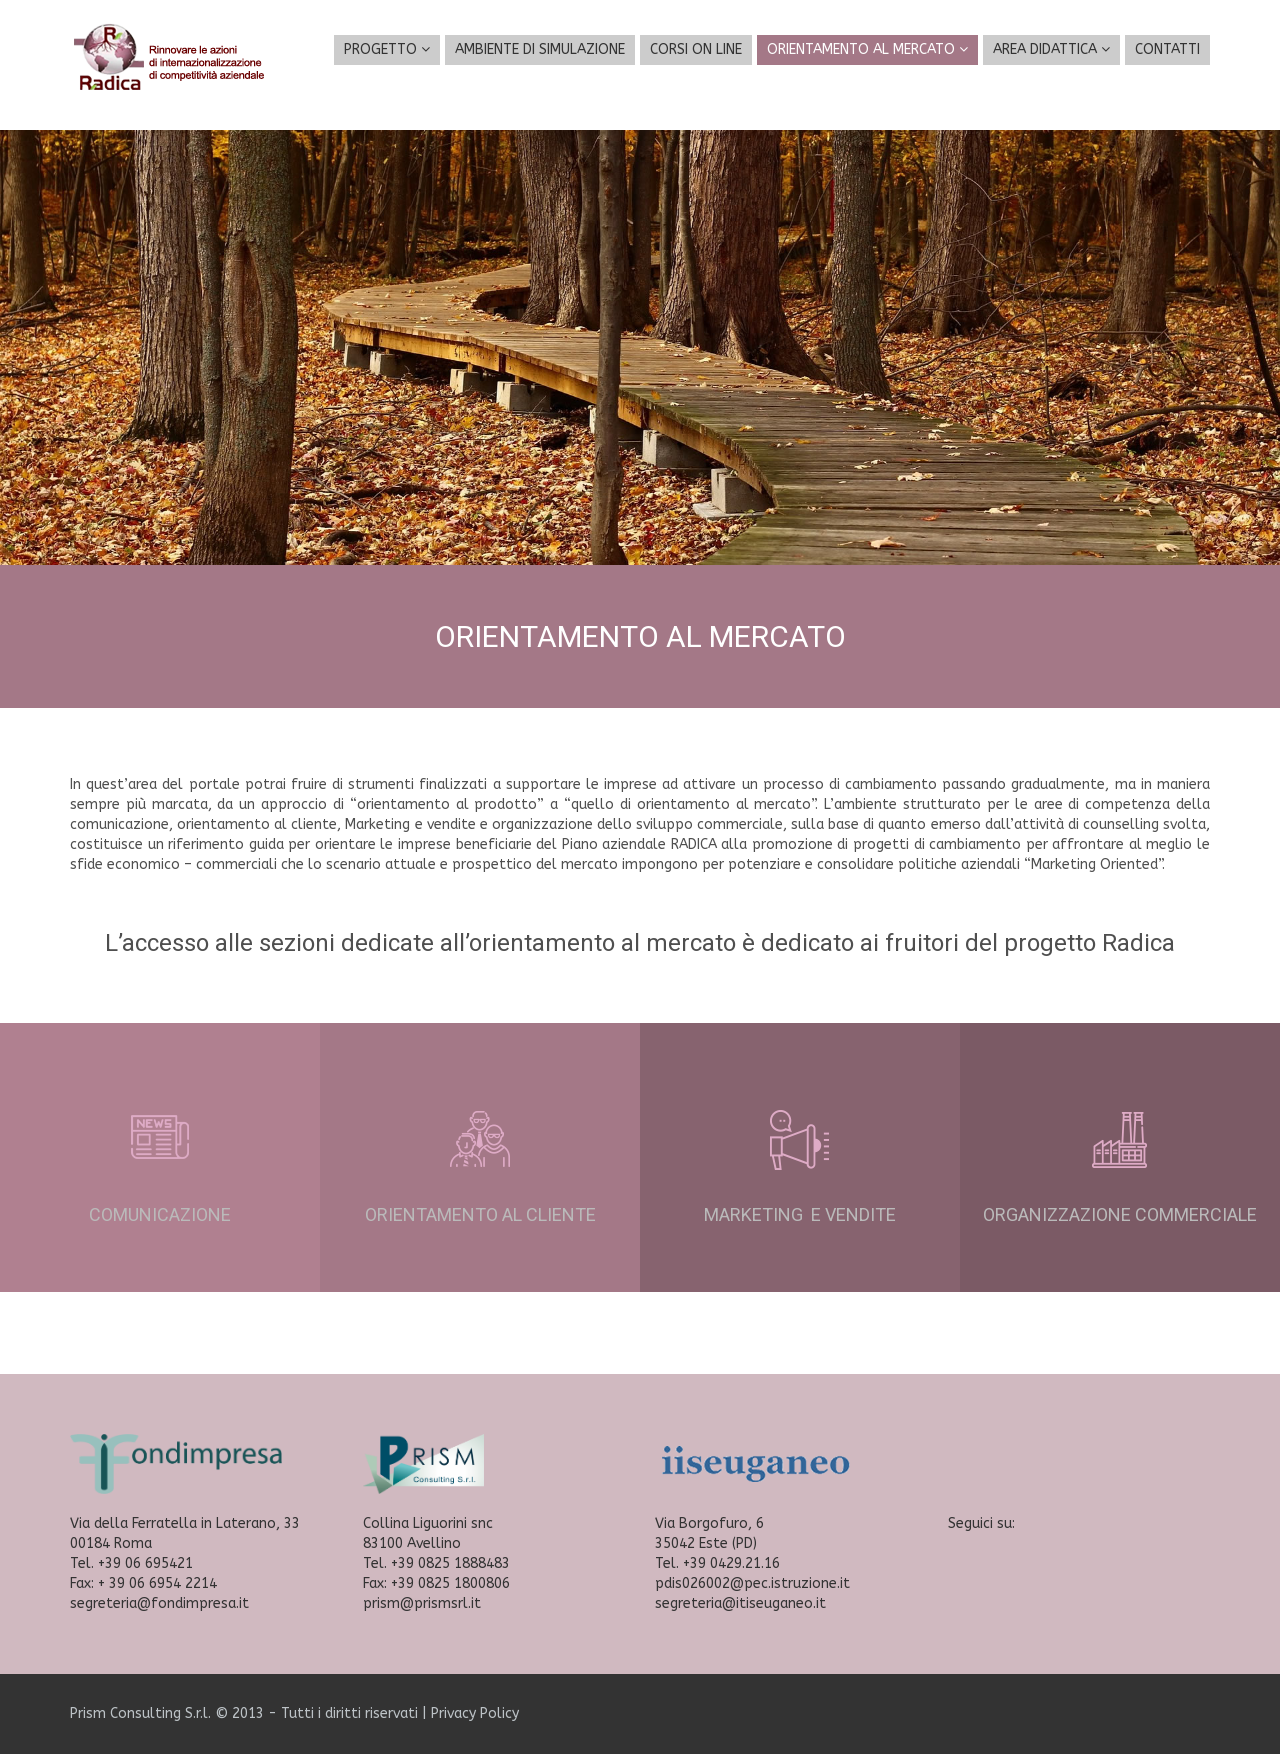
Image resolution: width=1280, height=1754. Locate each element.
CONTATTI (1167, 49)
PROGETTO (387, 49)
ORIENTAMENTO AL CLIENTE (480, 1214)
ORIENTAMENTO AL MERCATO (867, 49)
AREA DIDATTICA (1051, 49)
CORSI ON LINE (696, 49)
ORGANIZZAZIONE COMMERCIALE (1120, 1214)
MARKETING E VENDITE (800, 1214)
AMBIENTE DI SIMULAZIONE (540, 49)
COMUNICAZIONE (160, 1214)
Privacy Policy (475, 1713)
